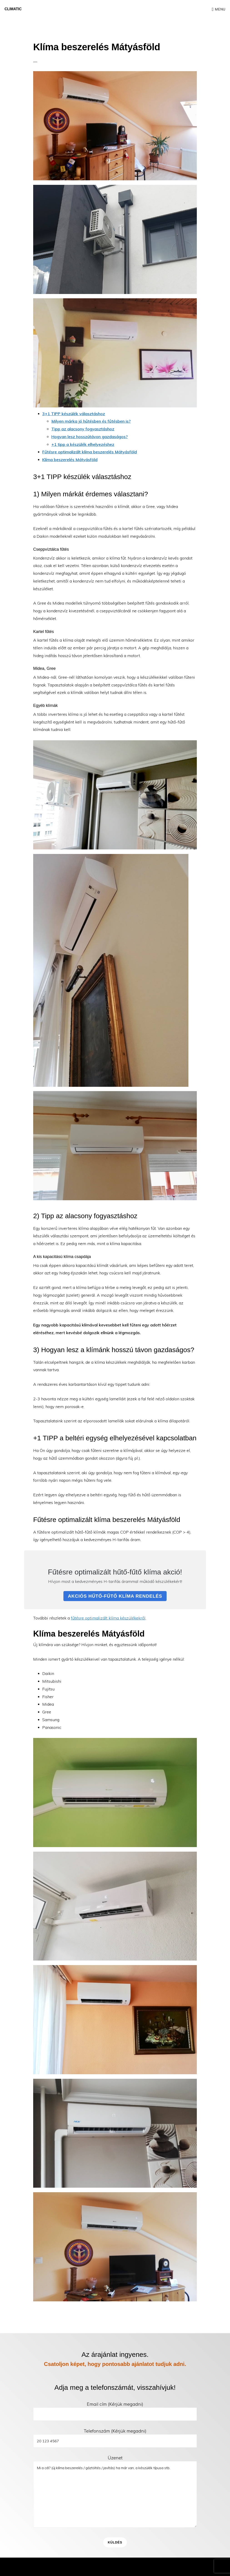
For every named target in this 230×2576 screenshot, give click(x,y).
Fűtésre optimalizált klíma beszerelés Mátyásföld (89, 451)
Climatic (13, 9)
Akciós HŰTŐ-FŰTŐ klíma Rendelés (115, 1596)
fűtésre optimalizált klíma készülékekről (108, 1618)
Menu (220, 9)
